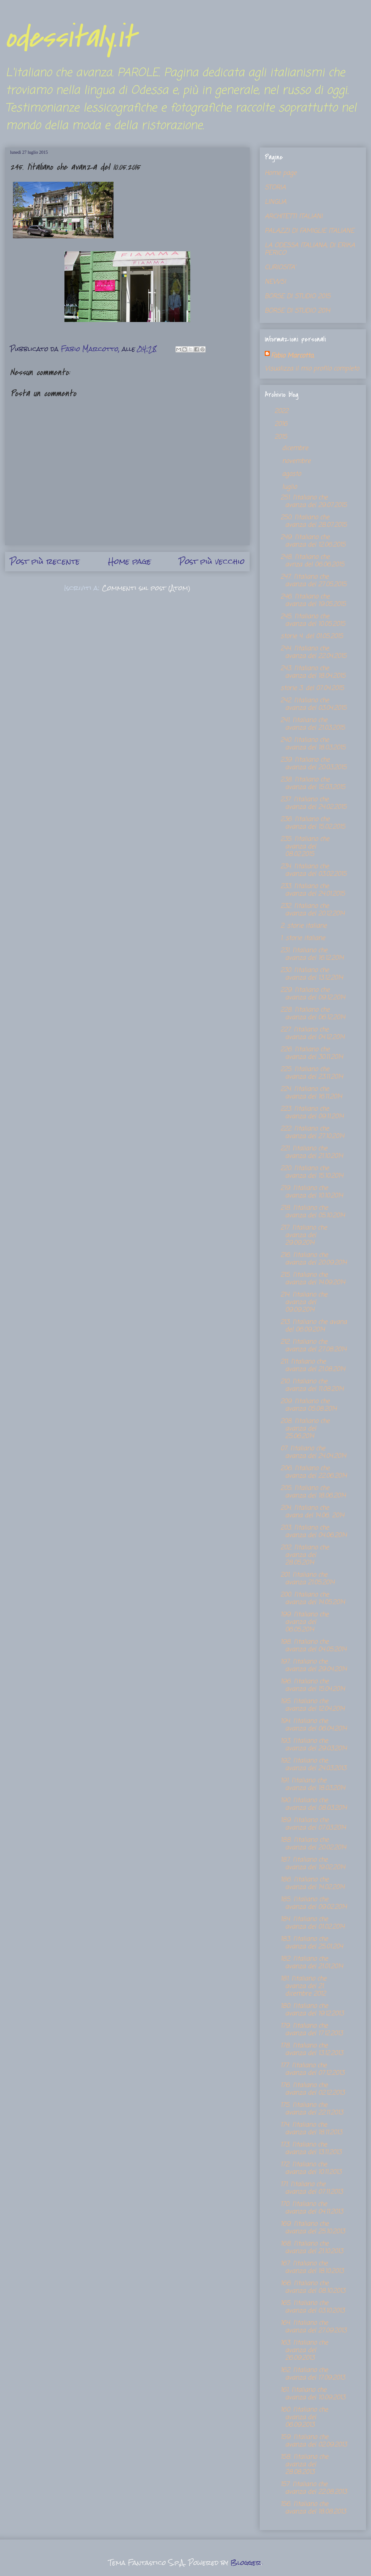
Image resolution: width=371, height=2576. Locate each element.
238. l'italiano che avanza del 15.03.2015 (312, 783)
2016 (282, 424)
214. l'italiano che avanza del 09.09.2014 (303, 1302)
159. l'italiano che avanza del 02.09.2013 (313, 2441)
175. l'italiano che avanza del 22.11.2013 (311, 2109)
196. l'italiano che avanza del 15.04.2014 (312, 1685)
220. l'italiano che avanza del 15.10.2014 (311, 1172)
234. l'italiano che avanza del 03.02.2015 (313, 870)
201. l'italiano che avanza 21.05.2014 (307, 1578)
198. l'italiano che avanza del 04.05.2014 (313, 1645)
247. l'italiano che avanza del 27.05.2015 (313, 580)
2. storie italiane (303, 926)
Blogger (245, 2562)
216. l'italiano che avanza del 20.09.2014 (313, 1259)
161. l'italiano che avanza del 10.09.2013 (312, 2393)
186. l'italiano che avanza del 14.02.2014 (312, 1883)
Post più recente (45, 561)
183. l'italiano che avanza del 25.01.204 (311, 1942)
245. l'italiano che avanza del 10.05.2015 (312, 620)
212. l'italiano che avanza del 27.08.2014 (313, 1345)
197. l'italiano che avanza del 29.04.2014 (313, 1665)
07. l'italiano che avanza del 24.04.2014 (313, 1452)
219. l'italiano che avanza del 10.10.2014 (311, 1192)
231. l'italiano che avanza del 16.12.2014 (312, 954)
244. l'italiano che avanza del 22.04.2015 (313, 652)
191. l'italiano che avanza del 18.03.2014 (312, 1784)
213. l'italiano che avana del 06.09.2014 (313, 1326)
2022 (282, 411)
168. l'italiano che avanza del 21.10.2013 (311, 2247)
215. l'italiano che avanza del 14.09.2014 (312, 1278)
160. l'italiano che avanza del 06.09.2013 (304, 2417)
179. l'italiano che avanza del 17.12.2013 (311, 2029)
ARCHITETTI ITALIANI (294, 216)
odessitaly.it (70, 37)
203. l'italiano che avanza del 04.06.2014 (313, 1531)
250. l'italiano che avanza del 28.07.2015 (313, 521)
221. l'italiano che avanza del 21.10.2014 (311, 1152)
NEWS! (275, 282)
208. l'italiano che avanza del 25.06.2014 (304, 1428)
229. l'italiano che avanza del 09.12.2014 (312, 993)
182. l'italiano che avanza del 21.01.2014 (311, 1962)
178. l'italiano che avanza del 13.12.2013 (311, 2049)
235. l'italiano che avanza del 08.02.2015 (304, 846)
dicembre (296, 448)
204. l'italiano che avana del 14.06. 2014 (312, 1511)
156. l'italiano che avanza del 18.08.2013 (313, 2508)
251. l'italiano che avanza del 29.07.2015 (313, 501)
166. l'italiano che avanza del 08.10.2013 (312, 2287)
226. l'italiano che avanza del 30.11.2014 (311, 1053)
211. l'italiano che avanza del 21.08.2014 (312, 1365)
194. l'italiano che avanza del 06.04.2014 (313, 1725)
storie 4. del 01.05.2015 (311, 636)
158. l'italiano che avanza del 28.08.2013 (304, 2464)
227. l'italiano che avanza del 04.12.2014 (312, 1033)
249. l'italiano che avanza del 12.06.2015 (313, 541)
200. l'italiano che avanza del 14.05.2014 (312, 1598)
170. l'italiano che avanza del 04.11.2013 (311, 2208)
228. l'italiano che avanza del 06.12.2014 (312, 1013)
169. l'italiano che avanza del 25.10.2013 (312, 2227)
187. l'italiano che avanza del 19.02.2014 (312, 1863)
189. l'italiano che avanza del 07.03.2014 (313, 1824)
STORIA (275, 187)
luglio (290, 487)
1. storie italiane (302, 938)
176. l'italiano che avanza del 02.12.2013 (312, 2089)
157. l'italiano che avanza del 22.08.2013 (313, 2488)
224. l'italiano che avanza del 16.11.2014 (311, 1093)
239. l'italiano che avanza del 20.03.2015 (313, 763)
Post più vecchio (212, 561)
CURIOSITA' (280, 267)
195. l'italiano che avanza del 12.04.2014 (312, 1705)
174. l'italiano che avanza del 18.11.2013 (311, 2128)
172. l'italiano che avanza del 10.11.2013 (310, 2168)
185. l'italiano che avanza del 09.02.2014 (313, 1903)
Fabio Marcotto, (292, 356)
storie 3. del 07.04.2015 (312, 688)
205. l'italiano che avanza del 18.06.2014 (313, 1492)
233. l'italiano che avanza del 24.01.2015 (312, 890)
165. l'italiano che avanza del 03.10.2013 (312, 2307)
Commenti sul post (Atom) (146, 588)
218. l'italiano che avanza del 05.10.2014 (312, 1211)
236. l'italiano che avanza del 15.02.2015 (312, 823)
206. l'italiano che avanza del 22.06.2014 (313, 1472)
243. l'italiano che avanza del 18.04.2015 (313, 672)
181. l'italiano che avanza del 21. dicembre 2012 (303, 1986)
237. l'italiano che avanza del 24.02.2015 (313, 803)
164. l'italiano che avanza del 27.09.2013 (313, 2326)
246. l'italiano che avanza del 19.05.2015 (313, 600)
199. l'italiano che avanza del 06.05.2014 (304, 1622)
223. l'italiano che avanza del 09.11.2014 (312, 1112)
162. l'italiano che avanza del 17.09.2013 (312, 2374)
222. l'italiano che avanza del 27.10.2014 (312, 1132)
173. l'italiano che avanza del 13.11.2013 (310, 2148)
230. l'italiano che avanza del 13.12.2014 (311, 974)
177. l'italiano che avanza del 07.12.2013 (312, 2069)
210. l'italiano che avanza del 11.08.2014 (312, 1385)
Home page (129, 561)
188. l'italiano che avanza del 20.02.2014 (313, 1843)
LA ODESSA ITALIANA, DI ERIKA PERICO (310, 249)
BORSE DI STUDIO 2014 (297, 311)
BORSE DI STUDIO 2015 (297, 296)
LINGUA (275, 202)
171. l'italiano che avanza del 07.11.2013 (311, 2188)
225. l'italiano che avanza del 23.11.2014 (311, 1073)
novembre (297, 461)
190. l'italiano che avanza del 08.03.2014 (313, 1804)
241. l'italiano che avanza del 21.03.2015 (312, 724)
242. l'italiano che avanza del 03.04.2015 (313, 704)
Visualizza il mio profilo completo (312, 369)
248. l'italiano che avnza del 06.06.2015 (312, 560)
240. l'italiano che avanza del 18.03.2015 (313, 743)
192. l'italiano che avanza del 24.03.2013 (313, 1764)
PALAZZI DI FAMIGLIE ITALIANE (309, 231)
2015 (281, 437)
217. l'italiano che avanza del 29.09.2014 (303, 1235)
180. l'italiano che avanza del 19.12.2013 (312, 2009)
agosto (292, 474)
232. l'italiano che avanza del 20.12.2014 (312, 910)
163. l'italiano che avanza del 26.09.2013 (304, 2350)
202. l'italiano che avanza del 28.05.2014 (304, 1555)
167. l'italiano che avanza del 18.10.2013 (312, 2267)
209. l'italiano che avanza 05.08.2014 (308, 1405)
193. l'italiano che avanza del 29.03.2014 (313, 1744)
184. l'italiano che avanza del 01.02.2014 (312, 1923)
